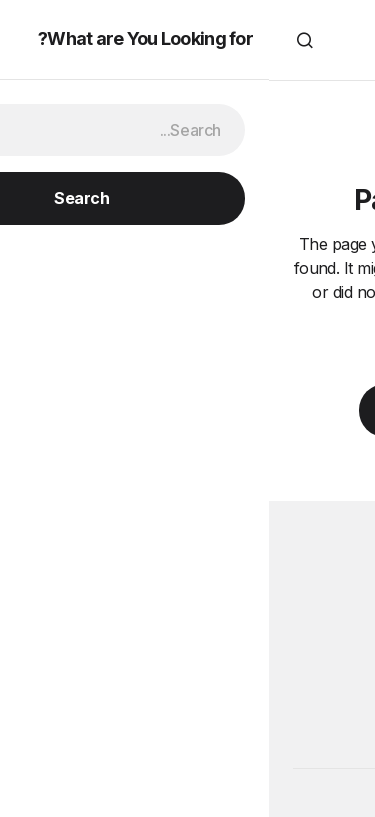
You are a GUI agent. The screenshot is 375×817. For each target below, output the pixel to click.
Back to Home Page (187, 410)
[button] (339, 40)
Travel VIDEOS (187, 40)
